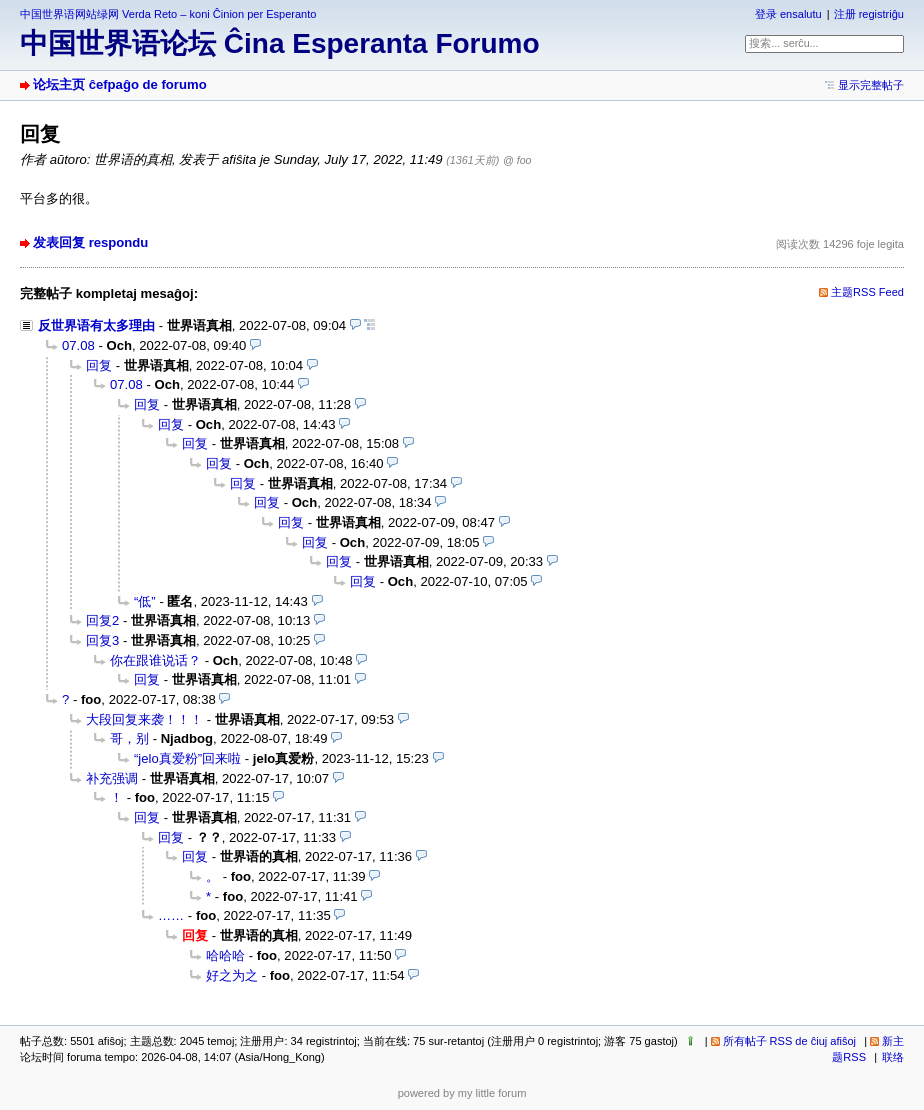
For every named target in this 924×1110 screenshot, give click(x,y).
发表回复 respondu (90, 242)
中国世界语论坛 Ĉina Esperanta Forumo (280, 43)
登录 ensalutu (788, 14)
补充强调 (112, 778)
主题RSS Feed (867, 292)
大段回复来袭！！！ (144, 719)
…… (171, 915)
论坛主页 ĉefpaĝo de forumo (120, 84)
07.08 (78, 345)
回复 (99, 365)
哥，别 (129, 738)
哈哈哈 (225, 955)
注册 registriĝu (869, 14)
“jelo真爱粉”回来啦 (187, 758)
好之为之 (232, 975)
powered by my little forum (462, 1093)
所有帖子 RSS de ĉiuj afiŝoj (790, 1041)
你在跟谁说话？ (155, 660)
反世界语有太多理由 (96, 325)
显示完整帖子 (871, 85)
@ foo (517, 160)
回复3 (102, 640)
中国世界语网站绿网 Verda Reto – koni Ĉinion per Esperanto (168, 14)
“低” (145, 601)
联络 (893, 1057)
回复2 (102, 620)
